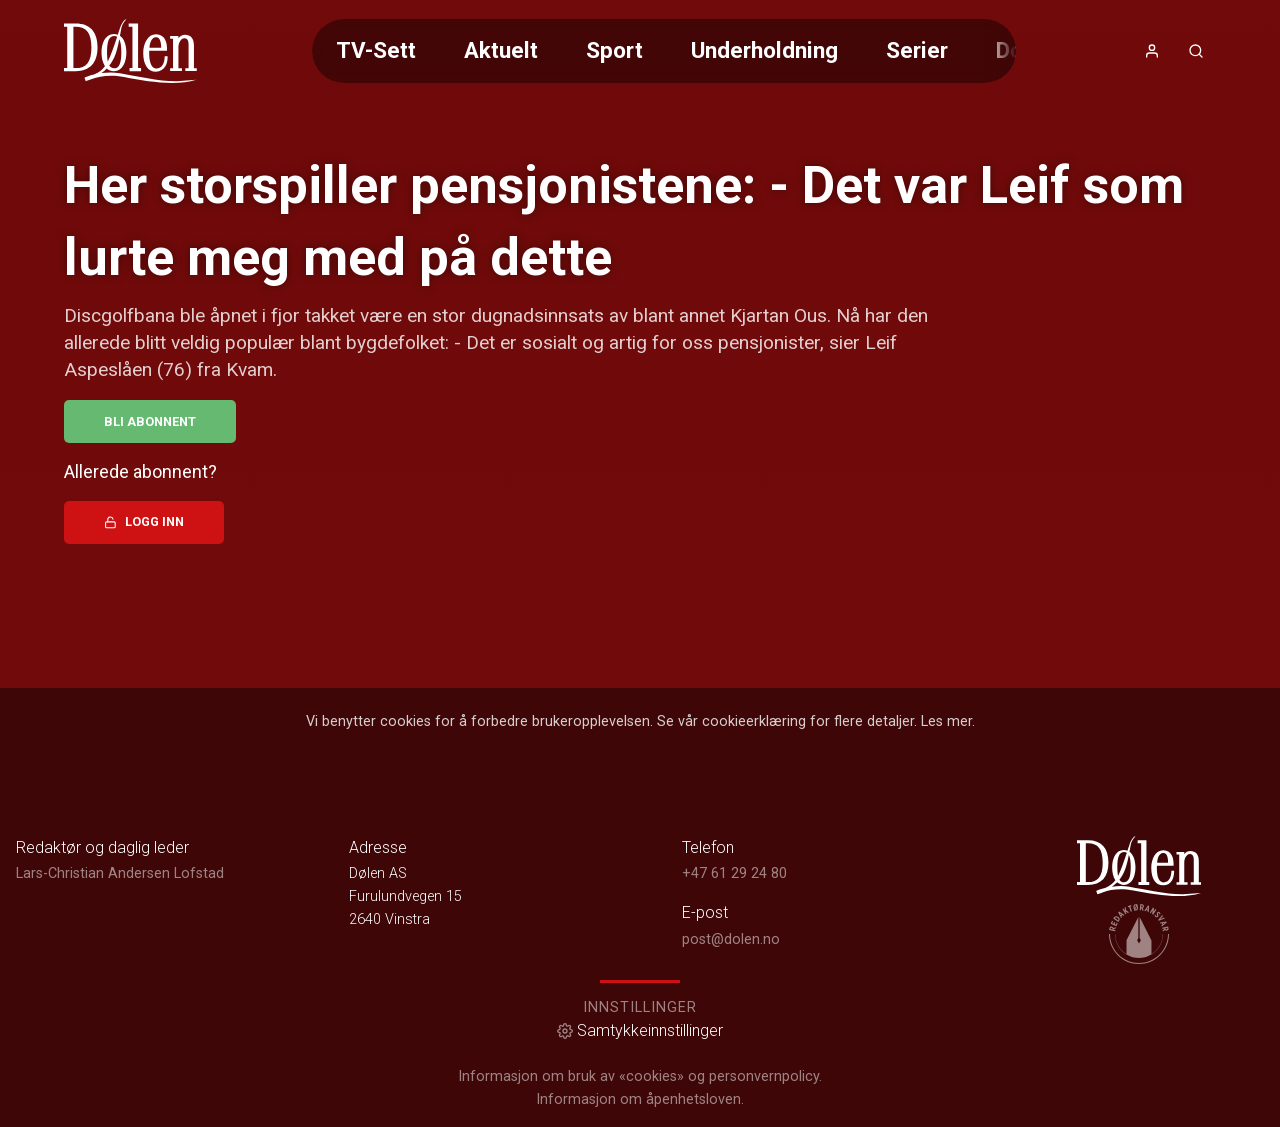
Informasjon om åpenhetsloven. (640, 1099)
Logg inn (144, 521)
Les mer (946, 721)
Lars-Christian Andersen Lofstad (120, 873)
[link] (130, 51)
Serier (917, 50)
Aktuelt (501, 50)
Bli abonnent (150, 421)
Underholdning (764, 50)
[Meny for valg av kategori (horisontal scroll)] (664, 50)
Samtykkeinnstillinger (640, 1030)
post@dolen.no (731, 939)
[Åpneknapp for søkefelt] (1196, 51)
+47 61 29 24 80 (734, 873)
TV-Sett (376, 50)
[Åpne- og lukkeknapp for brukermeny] (1152, 51)
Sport (614, 50)
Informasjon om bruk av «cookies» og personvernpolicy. (640, 1076)
